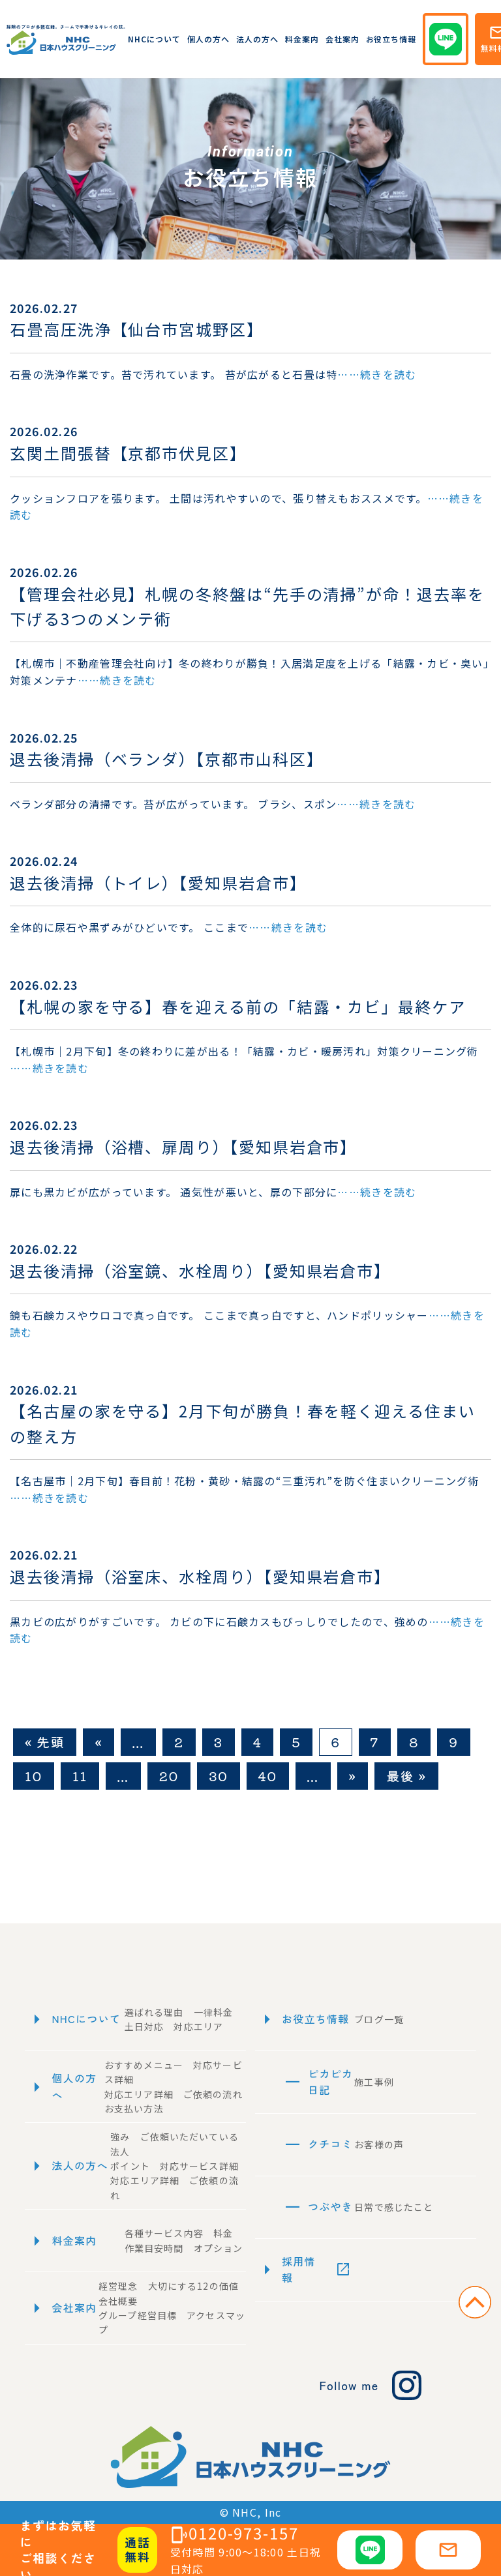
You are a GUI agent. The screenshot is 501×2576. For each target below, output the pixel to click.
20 (169, 1775)
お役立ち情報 (391, 38)
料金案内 (302, 38)
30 (218, 1775)
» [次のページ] (353, 1775)
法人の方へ (257, 38)
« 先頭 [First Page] (45, 1741)
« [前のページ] (98, 1741)
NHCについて (154, 38)
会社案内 (342, 38)
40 (267, 1775)
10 (33, 1775)
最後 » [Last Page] (406, 1775)
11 (79, 1775)
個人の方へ (208, 38)
